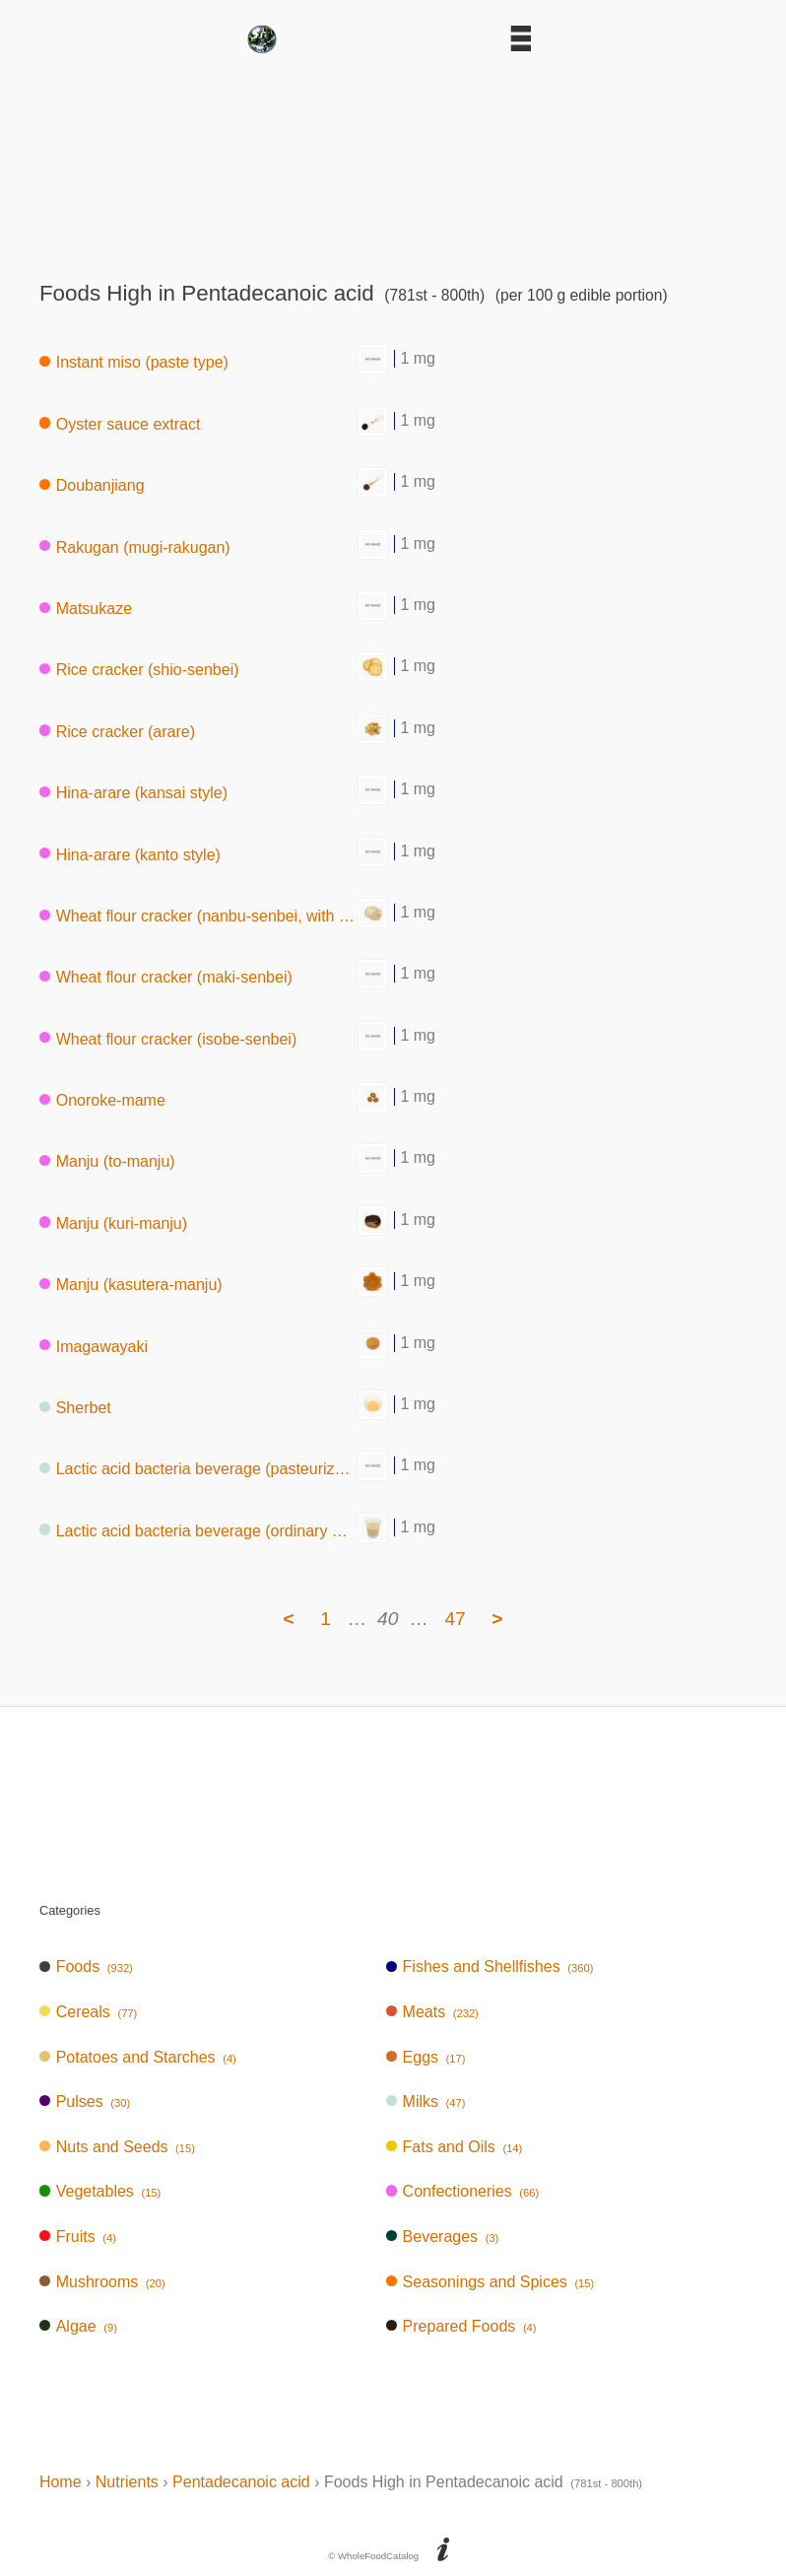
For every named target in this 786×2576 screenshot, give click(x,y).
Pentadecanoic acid (241, 2482)
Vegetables (100, 2191)
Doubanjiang (92, 485)
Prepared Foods (461, 2326)
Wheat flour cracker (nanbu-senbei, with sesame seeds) (198, 916)
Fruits (77, 2236)
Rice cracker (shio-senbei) (139, 669)
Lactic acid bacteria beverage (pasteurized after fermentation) (198, 1468)
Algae (78, 2326)
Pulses (84, 2101)
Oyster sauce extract (120, 423)
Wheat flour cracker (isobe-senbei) (167, 1038)
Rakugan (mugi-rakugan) (134, 546)
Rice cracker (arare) (117, 730)
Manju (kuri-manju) (113, 1222)
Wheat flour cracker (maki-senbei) (166, 977)
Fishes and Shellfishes (490, 1966)
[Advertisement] (393, 160)
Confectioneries (462, 2191)
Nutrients (127, 2482)
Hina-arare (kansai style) (133, 792)
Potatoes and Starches (137, 2057)
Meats (432, 2011)
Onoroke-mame (102, 1100)
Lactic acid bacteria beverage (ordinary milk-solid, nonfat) (198, 1530)
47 (454, 1618)
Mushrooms (102, 2281)
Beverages (442, 2236)
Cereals (88, 2011)
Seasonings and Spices (490, 2281)
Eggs (426, 2057)
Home (60, 2482)
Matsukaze (85, 608)
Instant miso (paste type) (134, 362)
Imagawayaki (93, 1345)
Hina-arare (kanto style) (130, 854)
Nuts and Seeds (117, 2146)
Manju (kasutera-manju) (131, 1284)
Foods (86, 1966)
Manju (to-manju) (107, 1161)
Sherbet (75, 1407)
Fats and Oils (454, 2146)
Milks (426, 2101)
